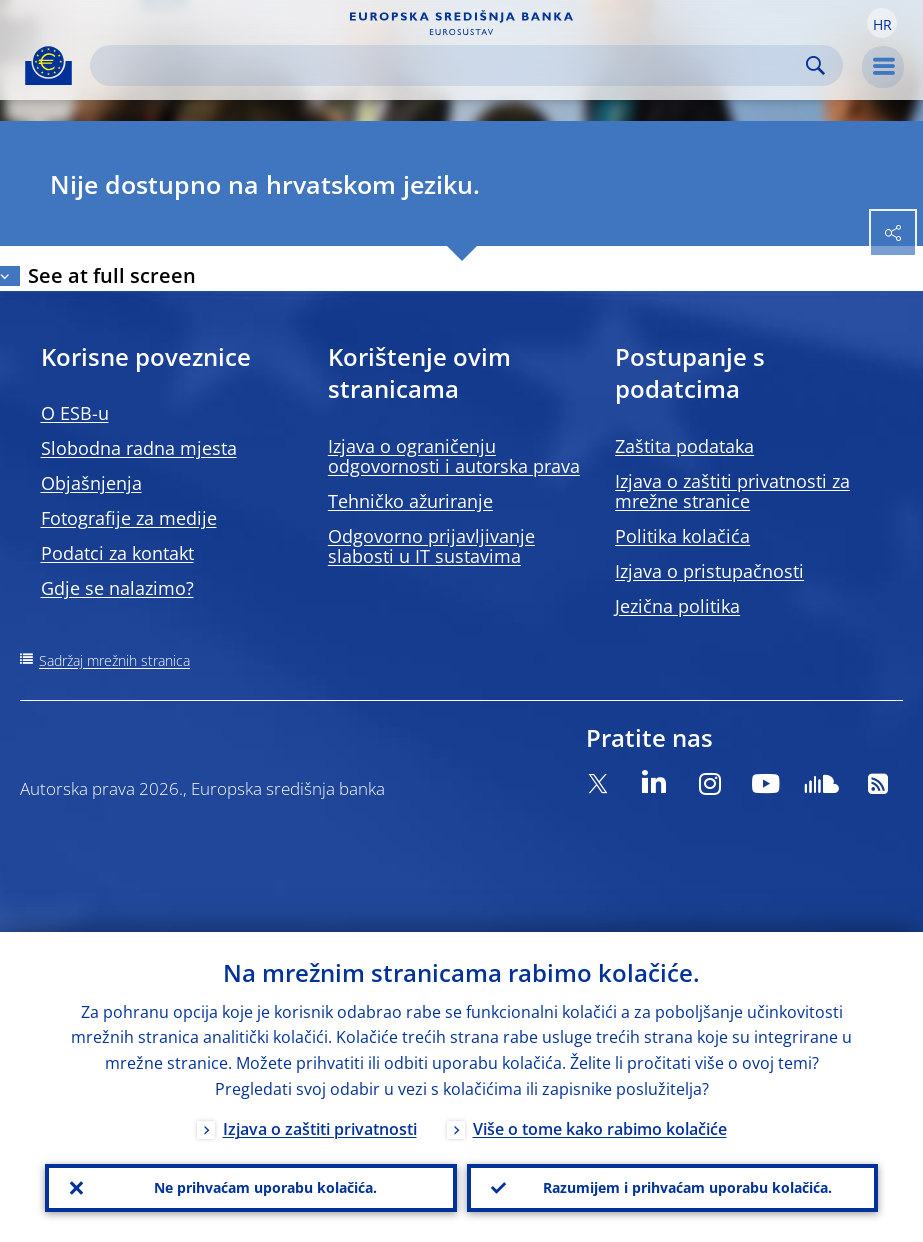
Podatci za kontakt (117, 553)
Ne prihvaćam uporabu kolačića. (265, 1187)
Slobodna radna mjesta (139, 448)
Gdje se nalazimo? (117, 588)
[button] (882, 23)
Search (815, 65)
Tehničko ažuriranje (410, 501)
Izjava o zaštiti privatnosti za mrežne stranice (732, 491)
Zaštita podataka (684, 446)
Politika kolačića (682, 536)
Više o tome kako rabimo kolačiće (600, 1129)
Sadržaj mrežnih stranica (114, 660)
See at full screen (112, 275)
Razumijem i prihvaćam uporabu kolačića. (687, 1187)
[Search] (450, 65)
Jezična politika (677, 606)
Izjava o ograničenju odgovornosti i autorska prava (454, 456)
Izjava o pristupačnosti (709, 571)
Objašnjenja (91, 483)
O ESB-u (75, 413)
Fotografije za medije (129, 518)
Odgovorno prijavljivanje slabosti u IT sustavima (431, 546)
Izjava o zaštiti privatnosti (320, 1129)
